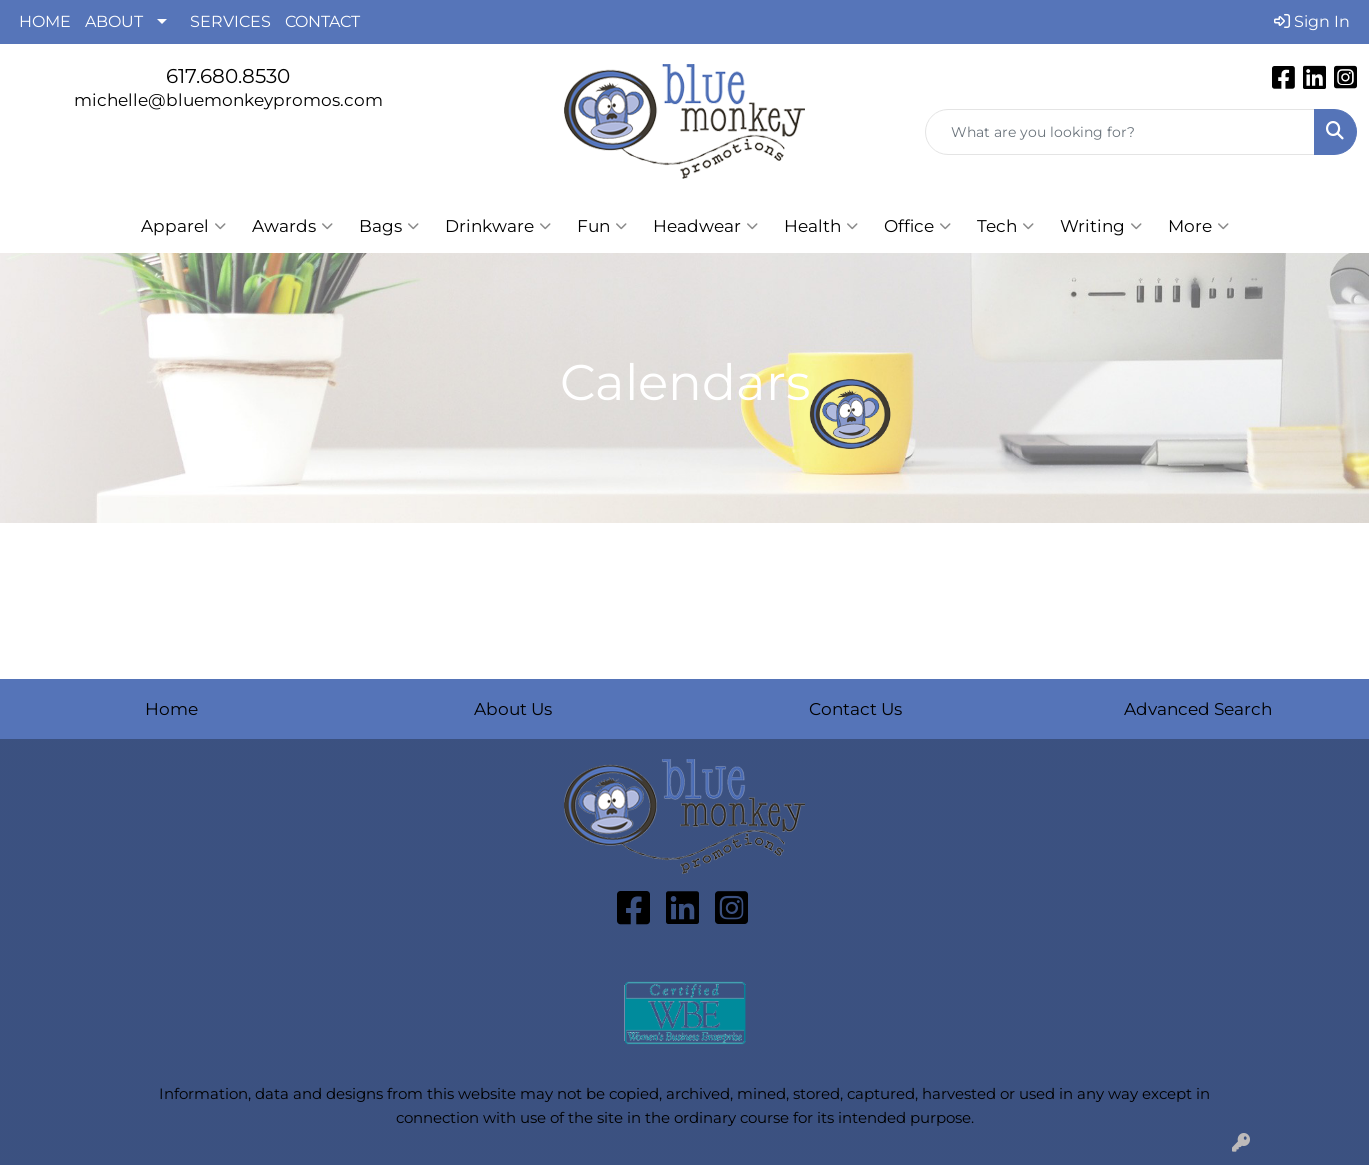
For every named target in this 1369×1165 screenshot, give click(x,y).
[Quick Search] (1120, 132)
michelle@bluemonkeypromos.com (228, 99)
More (1198, 226)
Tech (1005, 226)
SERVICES (230, 21)
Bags (389, 226)
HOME (45, 21)
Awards (292, 226)
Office (917, 226)
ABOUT (114, 21)
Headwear (705, 226)
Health (821, 226)
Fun (602, 226)
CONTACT (322, 21)
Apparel (183, 226)
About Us (513, 708)
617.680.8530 (228, 76)
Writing (1101, 226)
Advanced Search (1198, 708)
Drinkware (498, 226)
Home (171, 708)
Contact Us (855, 708)
